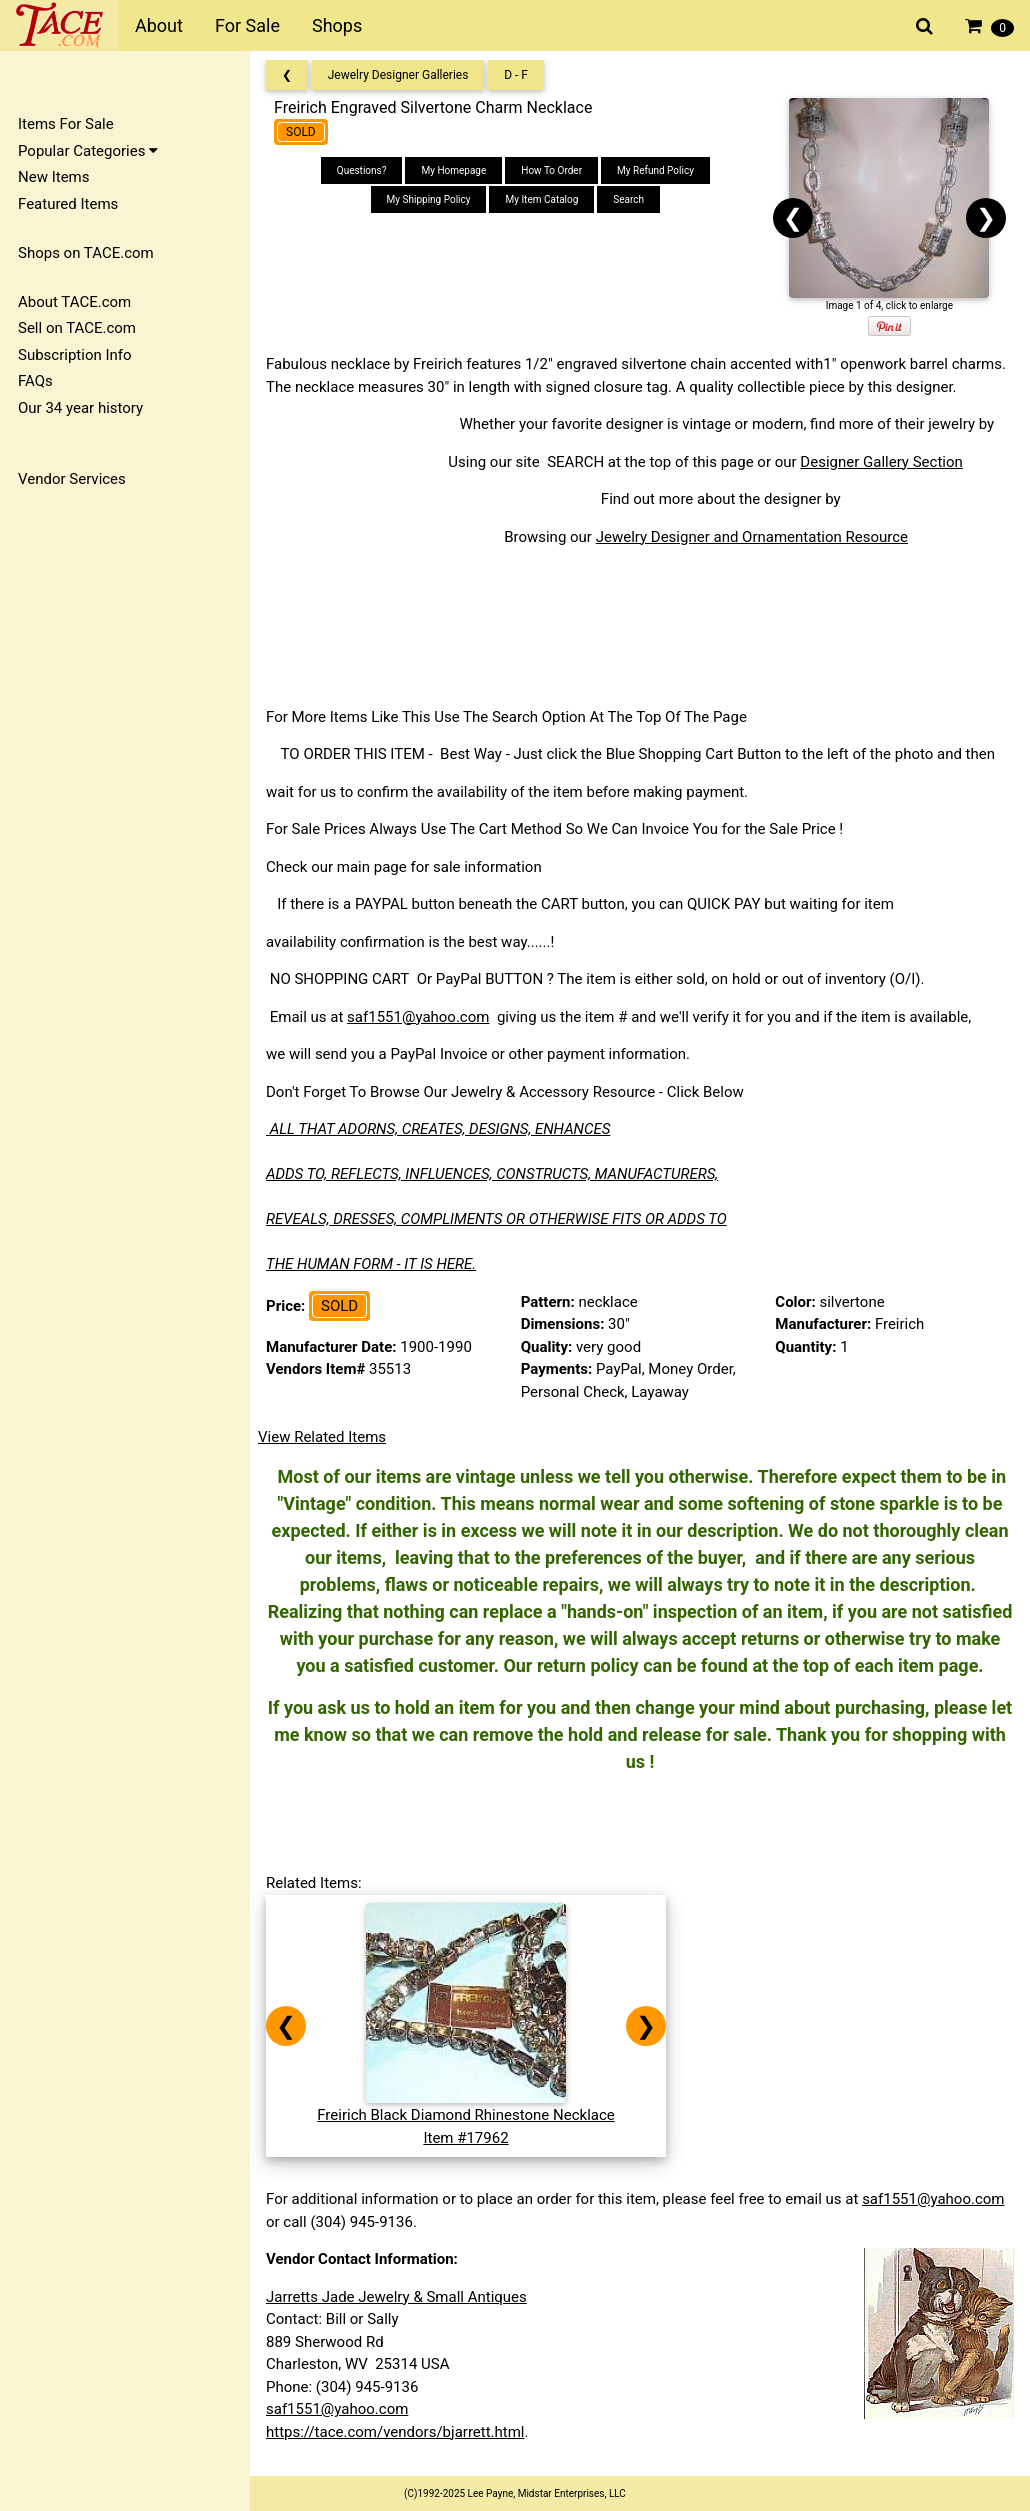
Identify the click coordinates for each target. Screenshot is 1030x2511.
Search (628, 199)
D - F (516, 75)
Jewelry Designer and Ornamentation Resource (752, 537)
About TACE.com (74, 302)
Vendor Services (72, 479)
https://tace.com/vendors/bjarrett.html (395, 2432)
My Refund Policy (655, 170)
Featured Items (68, 204)
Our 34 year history (80, 408)
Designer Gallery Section (881, 462)
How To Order (551, 170)
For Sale (247, 25)
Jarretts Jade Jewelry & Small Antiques (396, 2297)
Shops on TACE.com (86, 253)
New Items (53, 177)
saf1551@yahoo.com (418, 1017)
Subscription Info (75, 355)
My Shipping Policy (429, 199)
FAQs (35, 381)
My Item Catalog (541, 199)
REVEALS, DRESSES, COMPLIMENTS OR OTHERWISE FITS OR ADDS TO (496, 1219)
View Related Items (322, 1437)
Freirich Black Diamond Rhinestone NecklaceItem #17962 (466, 2115)
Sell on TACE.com (77, 328)
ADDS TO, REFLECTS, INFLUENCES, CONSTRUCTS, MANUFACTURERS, (492, 1174)
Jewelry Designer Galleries (398, 75)
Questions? (362, 170)
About (159, 25)
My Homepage (453, 170)
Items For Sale (66, 124)
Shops (337, 25)
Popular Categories (88, 151)
